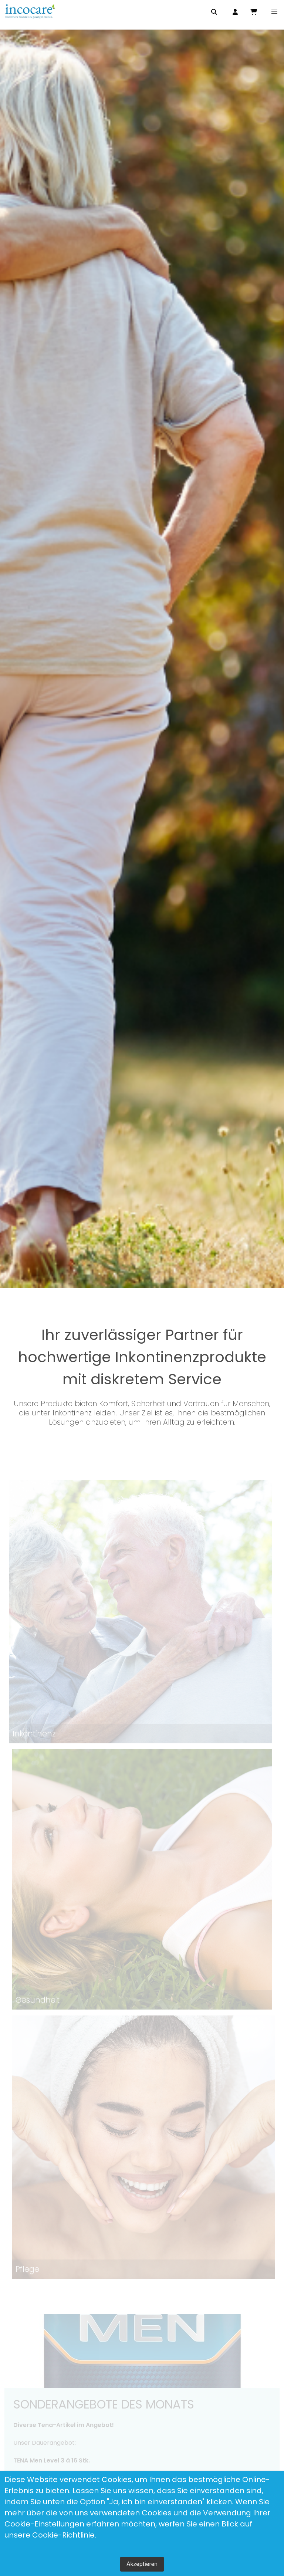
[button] (274, 11)
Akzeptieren (142, 2563)
